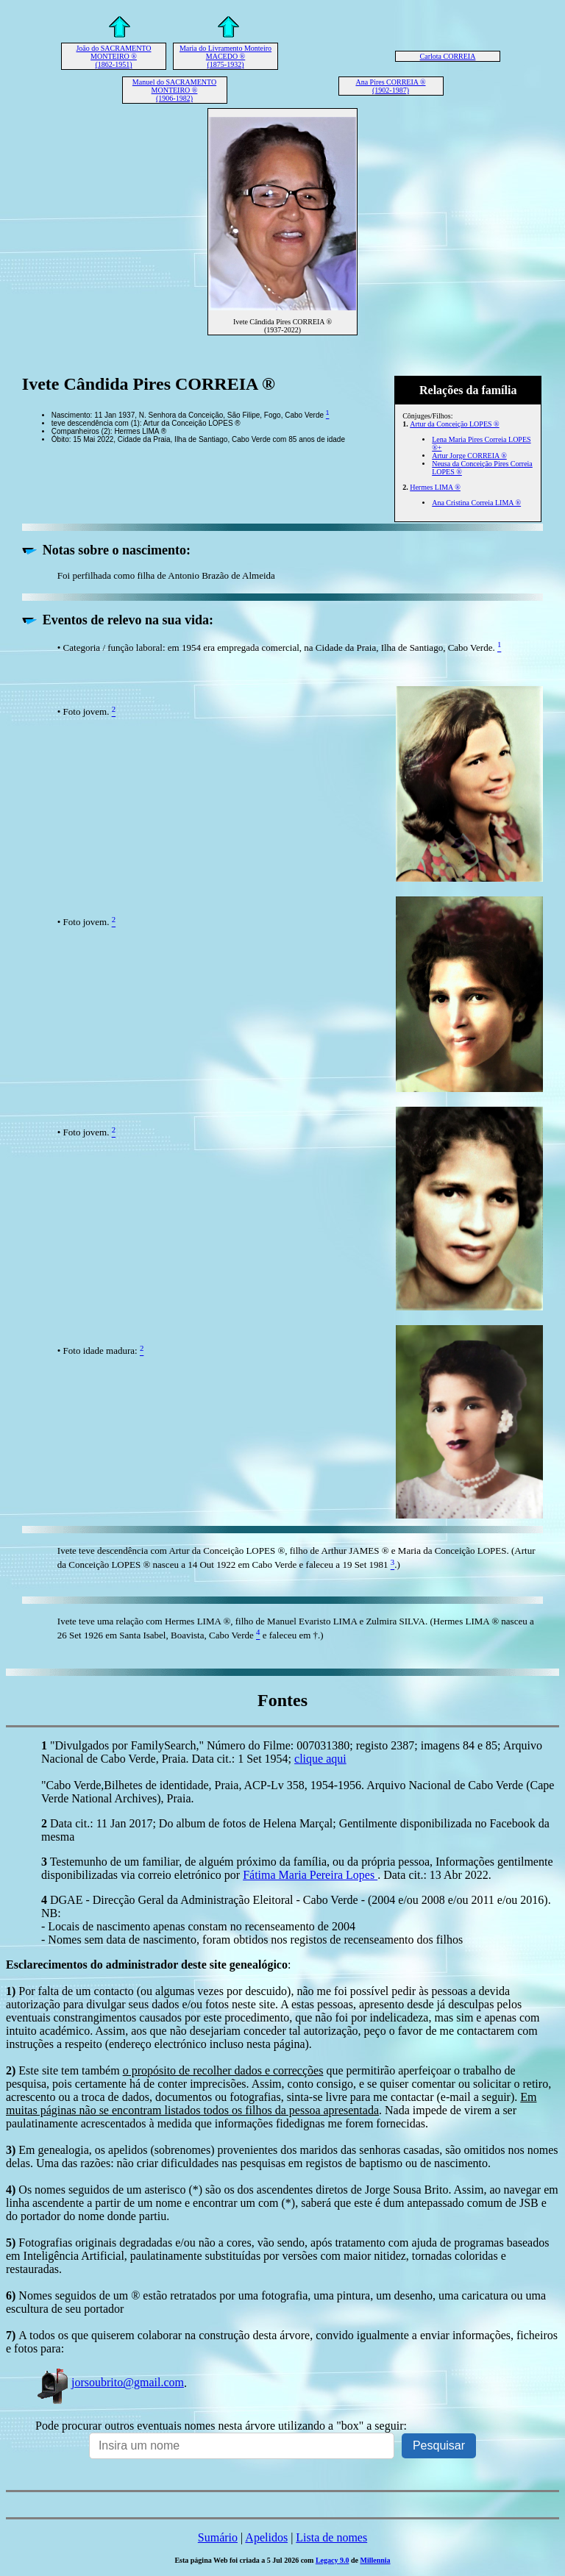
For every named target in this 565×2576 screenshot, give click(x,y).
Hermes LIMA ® (435, 487)
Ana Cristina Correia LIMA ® (476, 503)
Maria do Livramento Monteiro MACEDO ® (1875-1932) (225, 56)
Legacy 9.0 (332, 2560)
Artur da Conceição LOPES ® (454, 424)
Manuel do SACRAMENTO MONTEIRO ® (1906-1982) (174, 90)
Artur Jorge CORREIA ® (469, 456)
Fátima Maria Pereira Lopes (310, 1875)
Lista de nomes (331, 2537)
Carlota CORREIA (448, 56)
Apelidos (266, 2537)
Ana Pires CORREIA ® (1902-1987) (390, 86)
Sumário (218, 2537)
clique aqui (320, 1758)
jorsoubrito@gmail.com (109, 2382)
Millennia (375, 2560)
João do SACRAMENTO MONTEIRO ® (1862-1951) (113, 56)
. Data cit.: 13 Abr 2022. (434, 1875)
